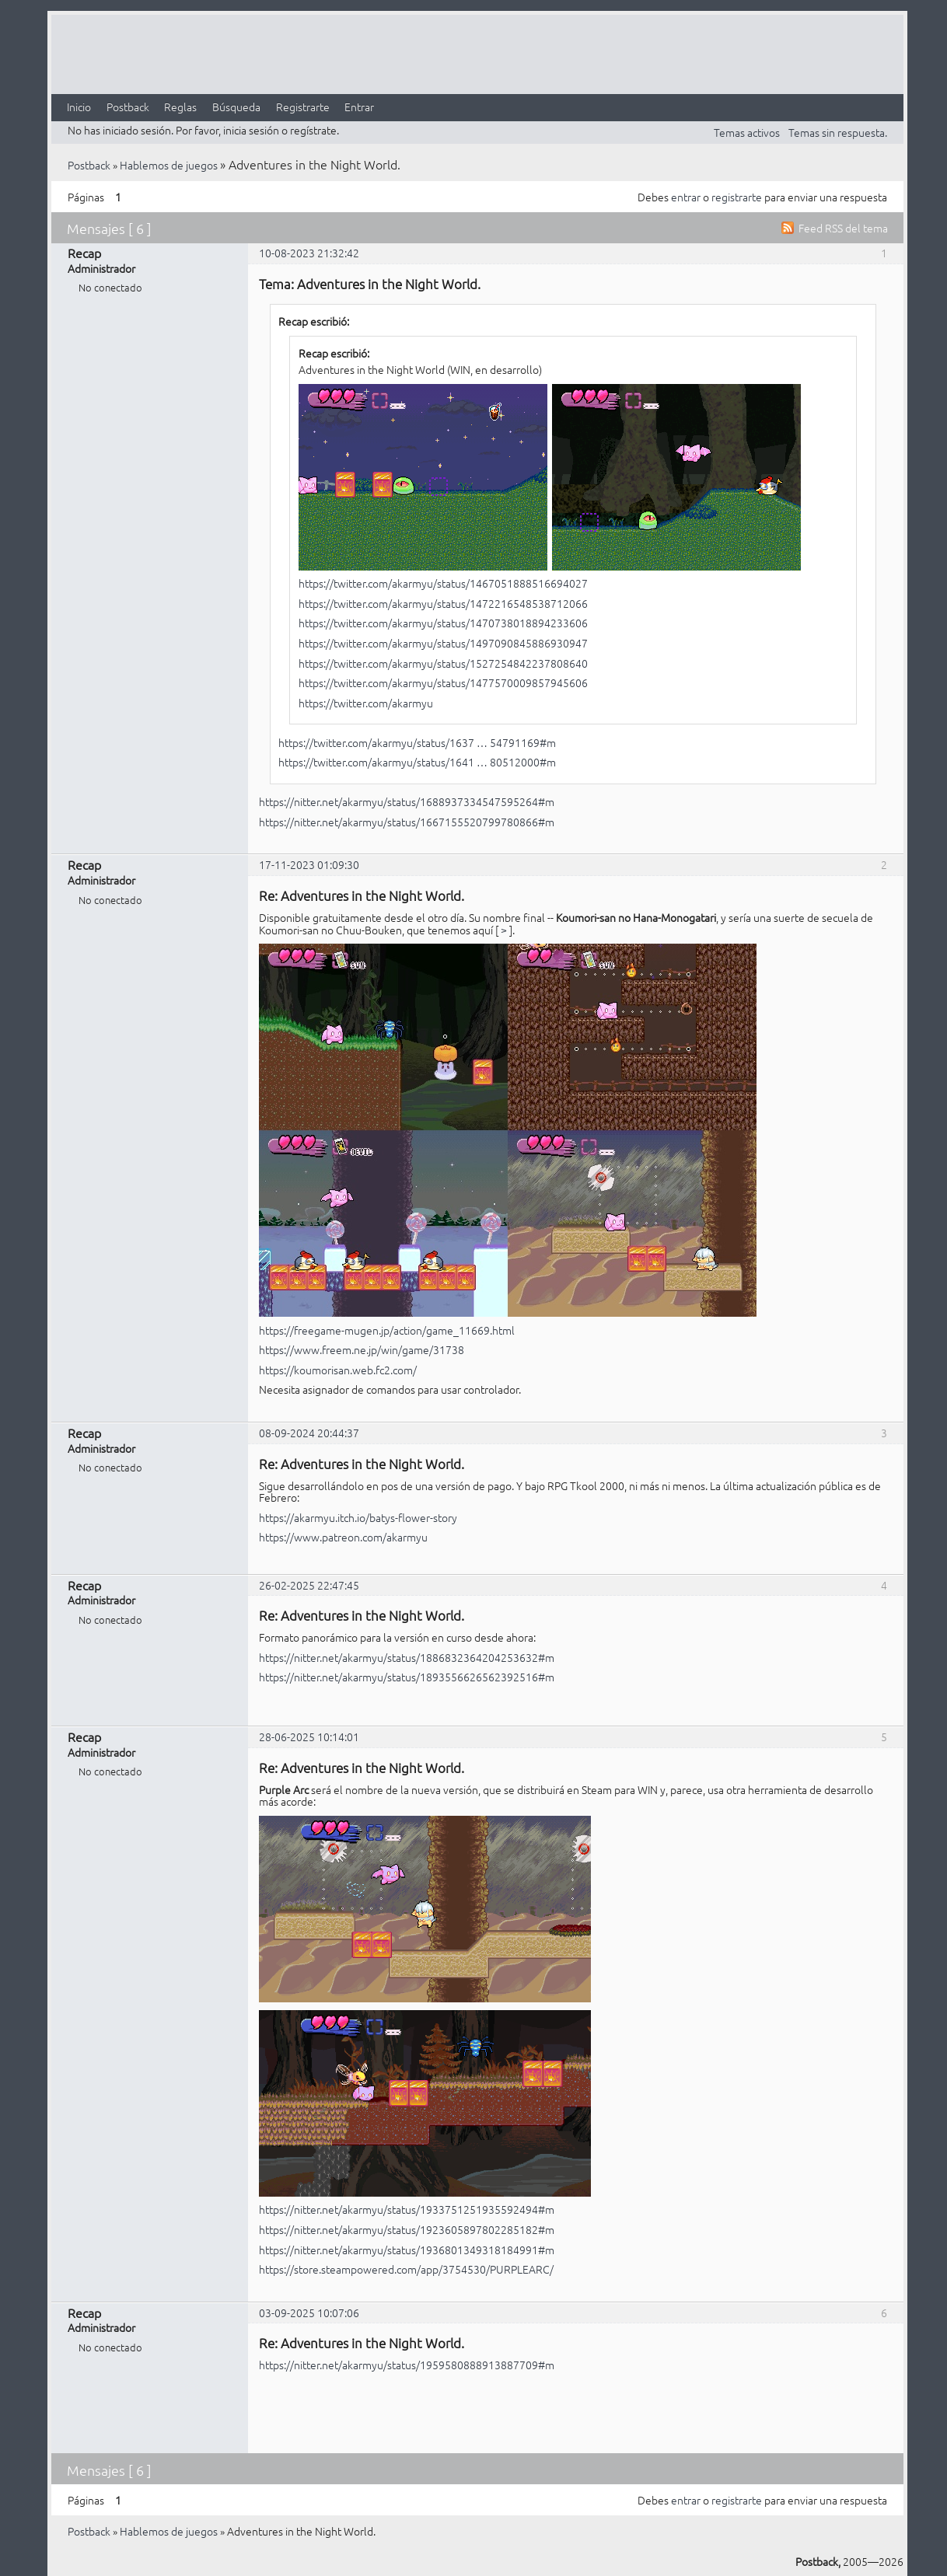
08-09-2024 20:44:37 (309, 1432)
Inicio (79, 106)
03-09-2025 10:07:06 (309, 2312)
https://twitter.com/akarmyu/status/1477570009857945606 (443, 682)
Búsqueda (236, 106)
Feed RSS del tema (843, 228)
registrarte (736, 196)
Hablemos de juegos (169, 165)
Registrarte (303, 106)
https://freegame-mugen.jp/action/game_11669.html (387, 1330)
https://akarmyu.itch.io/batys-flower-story (358, 1517)
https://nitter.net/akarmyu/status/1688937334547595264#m (406, 801)
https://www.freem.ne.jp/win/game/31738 (361, 1349)
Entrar (359, 106)
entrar (686, 196)
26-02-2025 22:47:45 (309, 1585)
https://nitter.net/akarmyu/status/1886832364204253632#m (406, 1657)
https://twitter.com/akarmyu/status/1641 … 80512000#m (417, 762)
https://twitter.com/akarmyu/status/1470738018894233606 (443, 622)
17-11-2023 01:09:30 (309, 864)
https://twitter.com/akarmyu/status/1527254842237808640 (443, 663)
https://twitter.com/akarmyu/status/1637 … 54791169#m (417, 742)
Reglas (180, 106)
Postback (128, 106)
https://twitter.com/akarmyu (366, 702)
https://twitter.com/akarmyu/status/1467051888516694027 (443, 583)
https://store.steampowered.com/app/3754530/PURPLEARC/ (406, 2269)
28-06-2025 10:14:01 (309, 1736)
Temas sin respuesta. (837, 132)
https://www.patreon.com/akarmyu (343, 1537)
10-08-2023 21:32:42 (309, 252)
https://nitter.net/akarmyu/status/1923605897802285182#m (406, 2229)
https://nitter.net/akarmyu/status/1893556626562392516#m (406, 1676)
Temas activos (747, 132)
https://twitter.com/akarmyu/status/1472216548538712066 (443, 603)
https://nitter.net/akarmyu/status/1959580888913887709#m (406, 2364)
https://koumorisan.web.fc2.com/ (338, 1369)
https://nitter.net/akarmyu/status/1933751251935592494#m (406, 2209)
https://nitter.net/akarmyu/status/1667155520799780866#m (406, 821)
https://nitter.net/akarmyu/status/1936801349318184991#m (406, 2249)
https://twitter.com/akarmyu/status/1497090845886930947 (443, 643)
